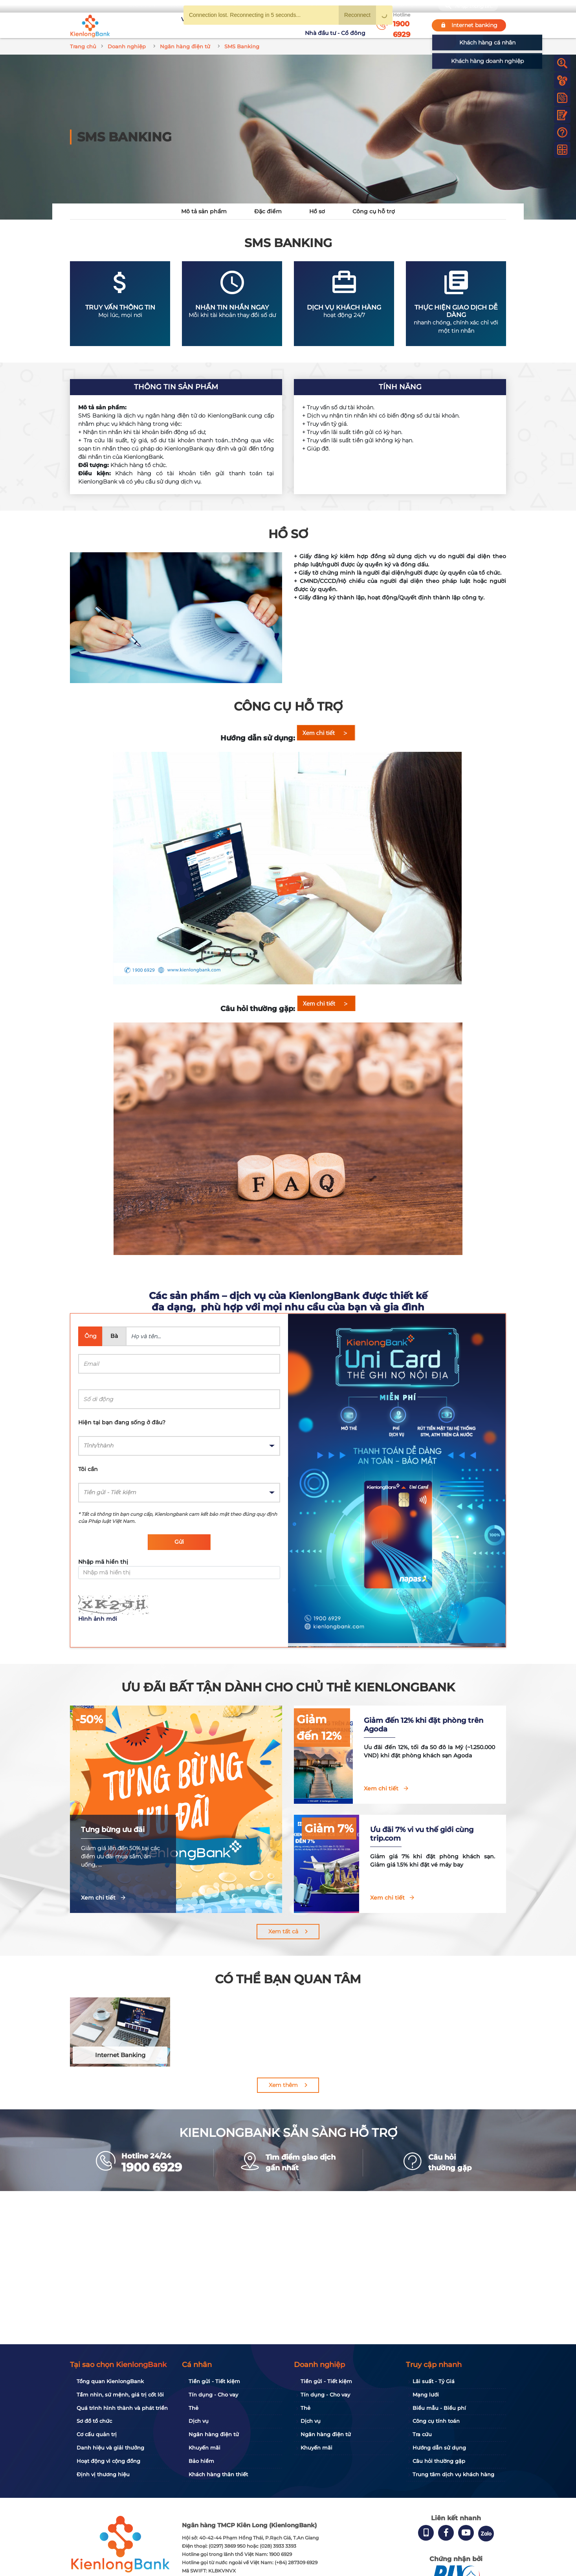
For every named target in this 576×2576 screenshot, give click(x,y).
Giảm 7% (369, 1828)
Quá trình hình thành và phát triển (122, 2408)
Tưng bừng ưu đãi (113, 1829)
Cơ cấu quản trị (97, 2434)
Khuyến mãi (259, 25)
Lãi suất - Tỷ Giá (434, 2381)
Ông (90, 1335)
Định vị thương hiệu (103, 2474)
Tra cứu (422, 2434)
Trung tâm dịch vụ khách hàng (453, 2474)
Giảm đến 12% (355, 1719)
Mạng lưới (426, 2394)
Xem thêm (283, 2085)
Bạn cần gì (143, 6)
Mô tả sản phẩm (204, 211)
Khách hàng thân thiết (218, 2474)
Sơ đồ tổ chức (94, 2421)
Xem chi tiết (98, 1897)
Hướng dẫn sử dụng (439, 2447)
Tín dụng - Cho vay (213, 2394)
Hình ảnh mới (97, 1618)
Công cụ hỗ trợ (373, 211)
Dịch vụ (199, 2421)
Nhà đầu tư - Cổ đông (337, 25)
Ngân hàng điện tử (214, 2434)
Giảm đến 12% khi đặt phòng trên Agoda (449, 1724)
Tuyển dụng (219, 25)
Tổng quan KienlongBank (110, 2381)
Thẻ (193, 2408)
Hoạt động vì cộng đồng (108, 2461)
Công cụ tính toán (436, 2421)
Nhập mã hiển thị (103, 1561)
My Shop (412, 6)
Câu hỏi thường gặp (439, 2461)
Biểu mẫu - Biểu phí (439, 2408)
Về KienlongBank (172, 25)
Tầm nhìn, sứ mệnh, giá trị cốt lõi (120, 2394)
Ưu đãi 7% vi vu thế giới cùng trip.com (452, 1834)
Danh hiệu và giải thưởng (110, 2447)
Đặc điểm (268, 211)
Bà (114, 1335)
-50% (89, 1719)
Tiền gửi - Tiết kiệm (214, 2381)
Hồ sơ (317, 211)
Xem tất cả (283, 1931)
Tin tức (291, 25)
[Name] (203, 1336)
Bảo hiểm (201, 2461)
